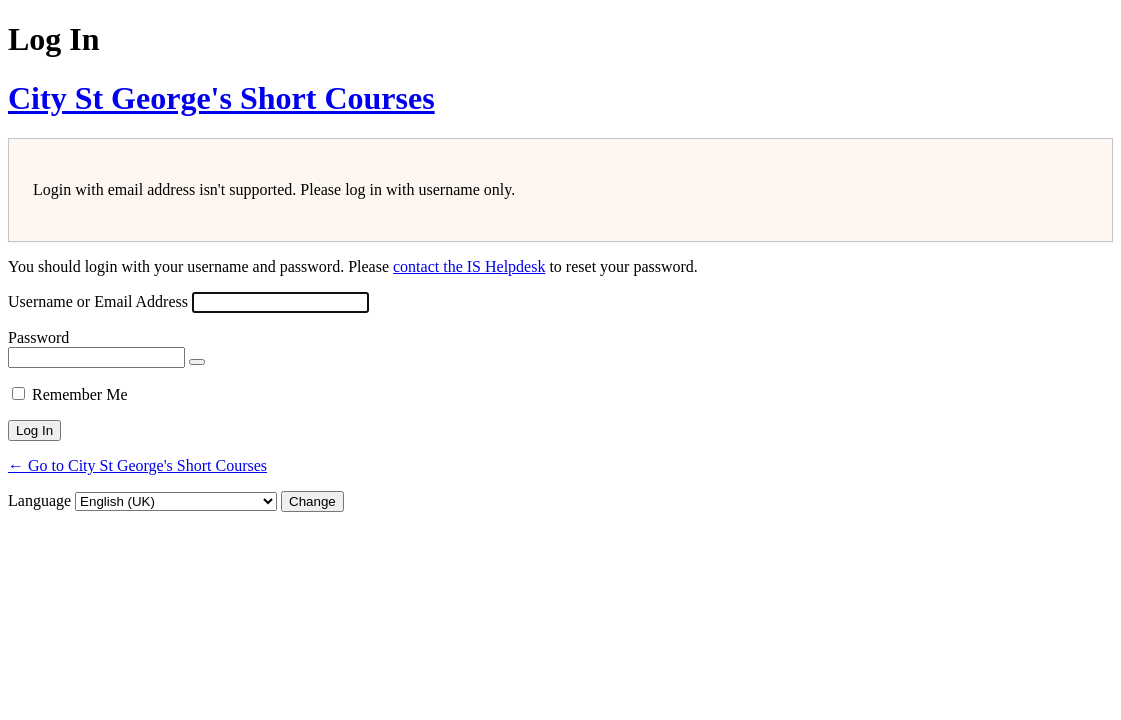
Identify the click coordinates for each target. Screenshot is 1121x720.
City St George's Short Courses (221, 98)
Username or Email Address (98, 301)
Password (38, 337)
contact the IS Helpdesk (469, 266)
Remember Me (80, 394)
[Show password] (197, 362)
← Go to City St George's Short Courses (137, 465)
